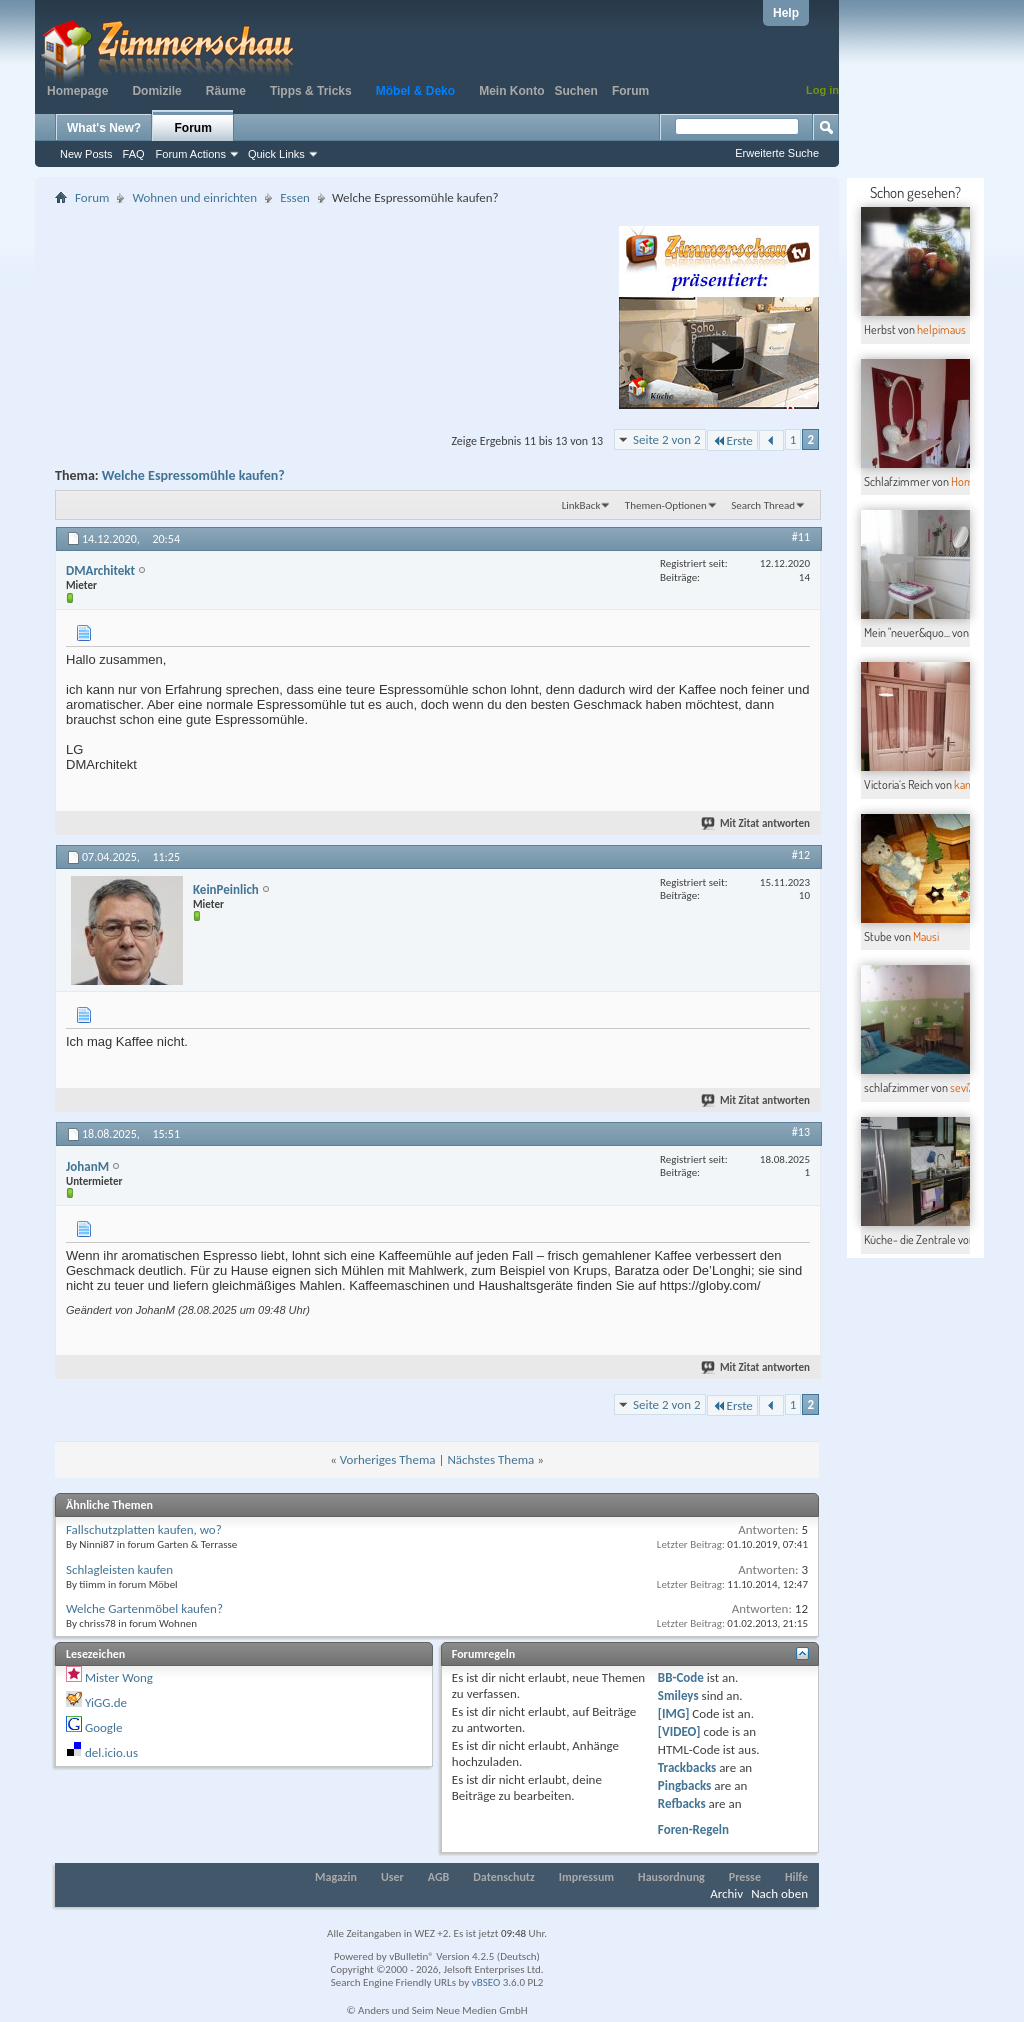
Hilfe (796, 1877)
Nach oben (779, 1893)
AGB (439, 1877)
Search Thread (763, 505)
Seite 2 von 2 (667, 439)
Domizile (156, 91)
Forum (630, 91)
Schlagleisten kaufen (119, 1569)
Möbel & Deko (415, 91)
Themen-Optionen (666, 505)
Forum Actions (191, 154)
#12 (801, 855)
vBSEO (486, 1982)
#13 (801, 1132)
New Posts (86, 154)
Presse (745, 1877)
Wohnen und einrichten (194, 197)
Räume (226, 91)
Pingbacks (684, 1785)
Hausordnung (671, 1877)
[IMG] (674, 1713)
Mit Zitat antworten (756, 823)
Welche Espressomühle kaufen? (193, 475)
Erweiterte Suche (777, 153)
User (392, 1877)
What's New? (104, 128)
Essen (295, 197)
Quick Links (276, 154)
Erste (732, 440)
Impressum (586, 1877)
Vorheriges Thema (388, 1459)
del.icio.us (111, 1752)
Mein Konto (511, 91)
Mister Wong (119, 1677)
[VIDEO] (679, 1731)
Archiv (726, 1893)
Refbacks (682, 1803)
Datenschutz (504, 1877)
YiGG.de (106, 1702)
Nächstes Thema (490, 1459)
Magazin (336, 1877)
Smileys (678, 1695)
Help (786, 13)
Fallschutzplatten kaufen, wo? (144, 1529)
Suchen (576, 91)
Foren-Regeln (693, 1829)
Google (103, 1727)
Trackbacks (687, 1767)
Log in (822, 90)
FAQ (134, 154)
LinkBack (581, 505)
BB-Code (681, 1677)
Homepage (77, 91)
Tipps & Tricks (311, 91)
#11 (801, 537)
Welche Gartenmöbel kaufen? (144, 1608)
